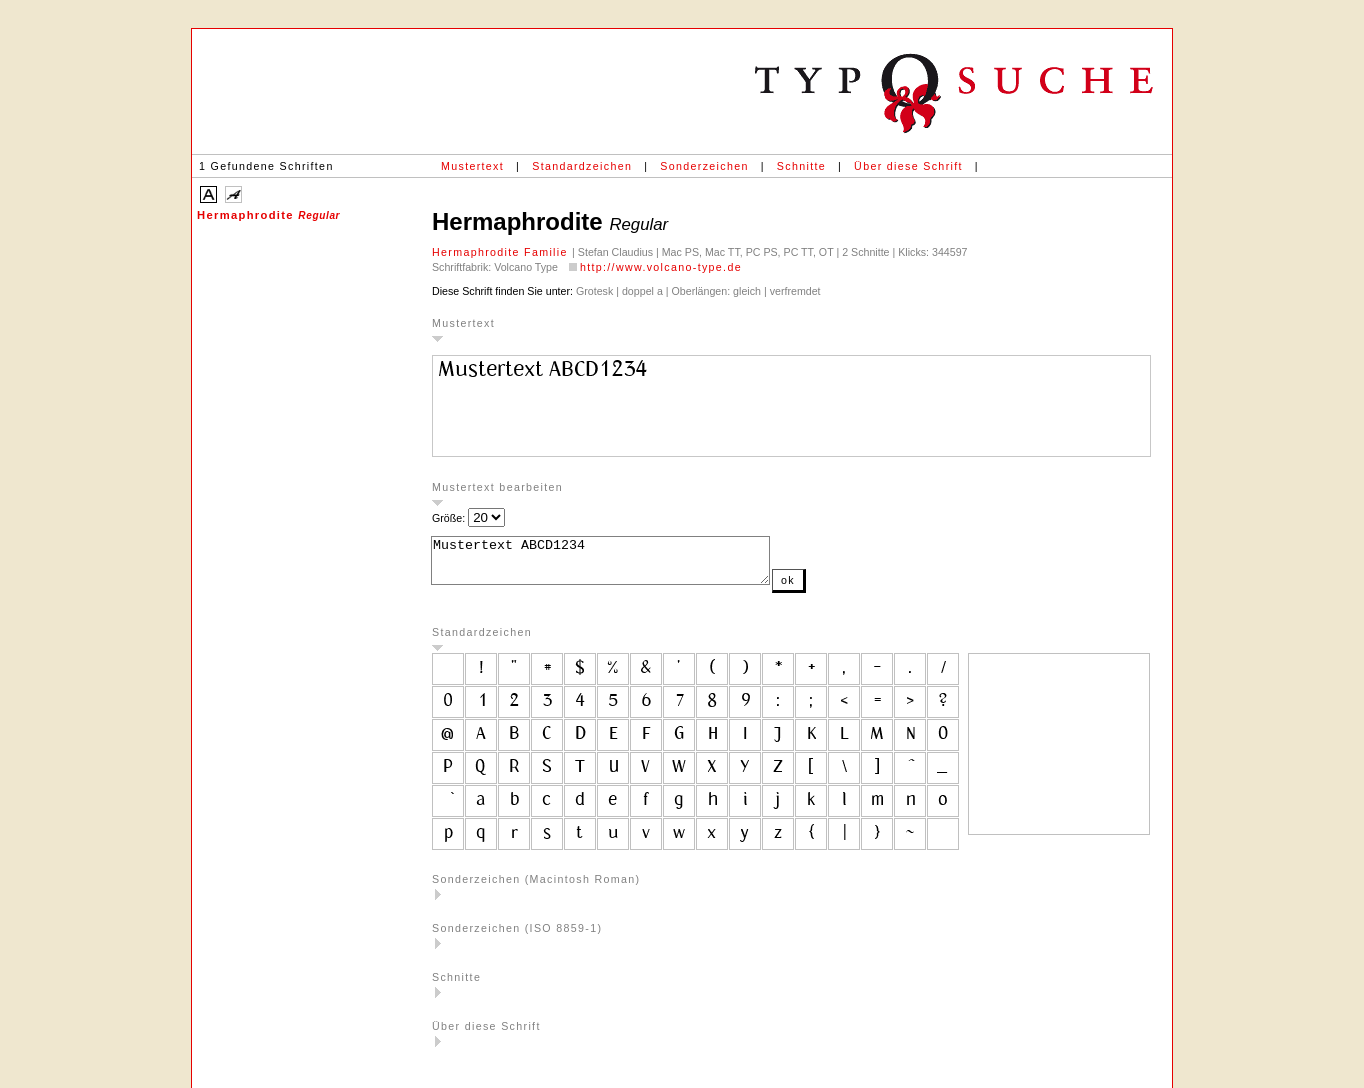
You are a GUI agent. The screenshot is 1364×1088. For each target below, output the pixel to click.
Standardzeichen (582, 166)
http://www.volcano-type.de (661, 267)
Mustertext (472, 166)
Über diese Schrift (908, 166)
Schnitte (801, 166)
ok (828, 589)
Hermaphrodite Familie (502, 252)
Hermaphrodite (268, 215)
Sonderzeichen (704, 166)
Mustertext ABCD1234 (620, 565)
